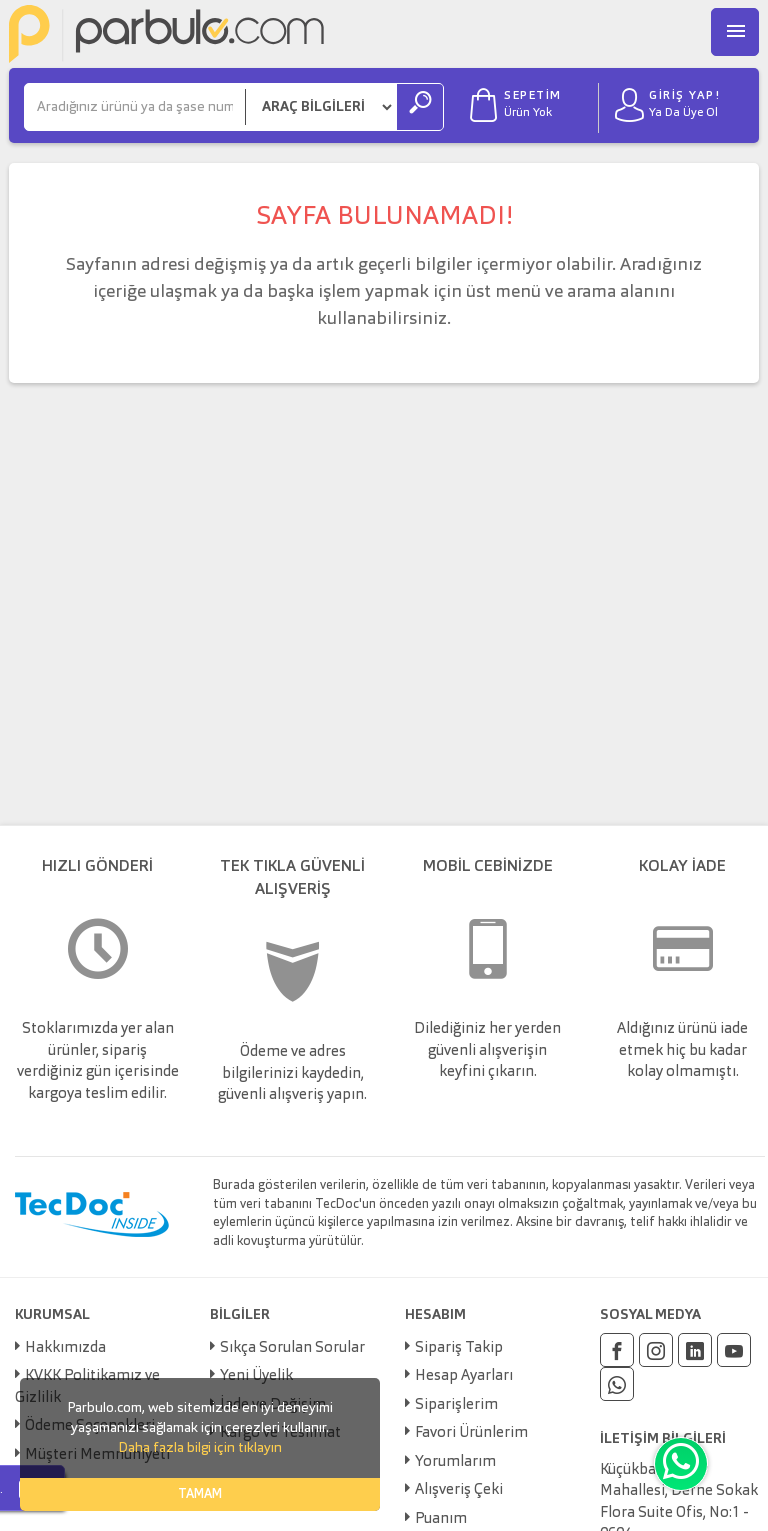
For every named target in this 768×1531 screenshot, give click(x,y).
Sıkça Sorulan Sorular (292, 1348)
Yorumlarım (455, 1462)
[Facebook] (617, 1350)
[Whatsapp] (617, 1384)
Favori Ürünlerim (471, 1433)
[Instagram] (656, 1350)
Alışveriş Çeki (459, 1490)
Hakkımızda (65, 1348)
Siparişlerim (456, 1405)
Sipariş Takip (459, 1348)
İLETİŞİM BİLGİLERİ (663, 1439)
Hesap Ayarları (464, 1376)
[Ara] (135, 107)
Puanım (441, 1519)
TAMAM (200, 1494)
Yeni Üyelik (256, 1376)
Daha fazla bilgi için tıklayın (200, 1448)
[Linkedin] (695, 1350)
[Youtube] (734, 1350)
